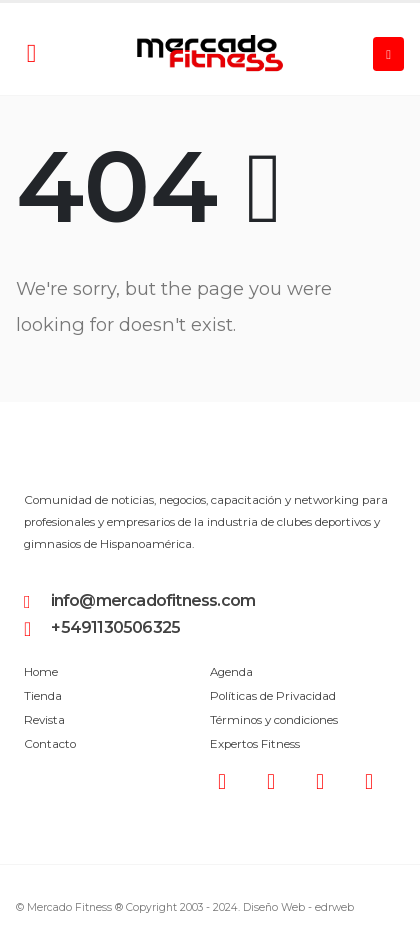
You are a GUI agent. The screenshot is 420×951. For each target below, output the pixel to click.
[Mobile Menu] (388, 54)
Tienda (43, 696)
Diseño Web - (298, 907)
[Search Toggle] (31, 54)
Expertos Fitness (255, 744)
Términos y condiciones (274, 720)
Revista (44, 720)
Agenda (231, 672)
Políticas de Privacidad (273, 696)
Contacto (50, 744)
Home (41, 672)
